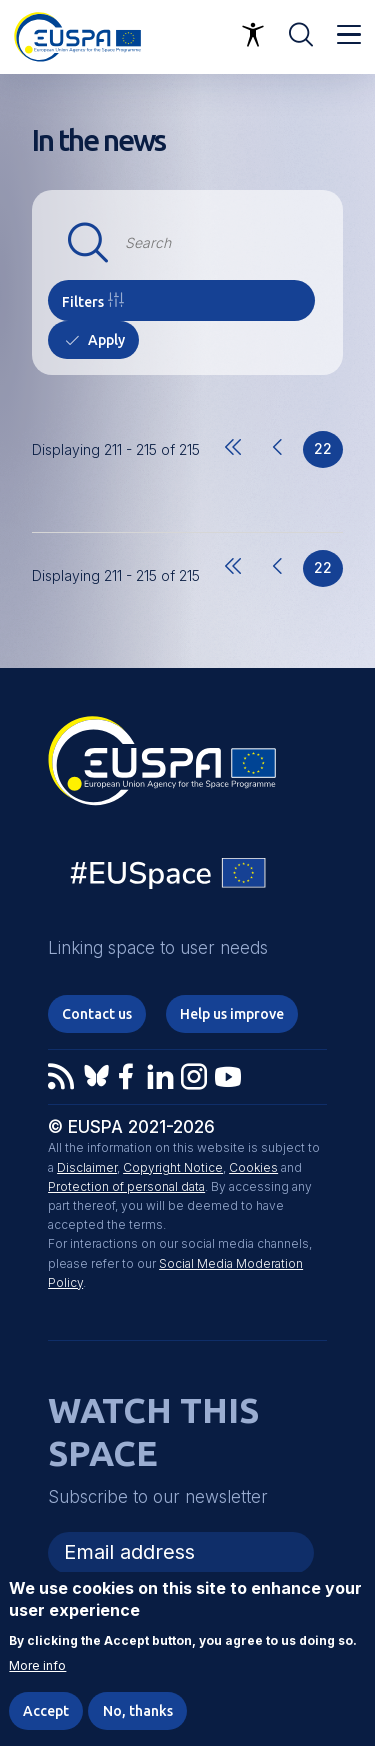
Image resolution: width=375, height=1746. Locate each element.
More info (37, 1666)
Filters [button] (83, 302)
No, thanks (138, 1711)
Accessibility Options (253, 35)
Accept (46, 1711)
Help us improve (232, 1014)
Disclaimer (87, 1167)
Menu (349, 35)
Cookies (253, 1167)
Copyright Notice (173, 1167)
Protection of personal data (126, 1186)
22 (328, 454)
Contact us (97, 1014)
